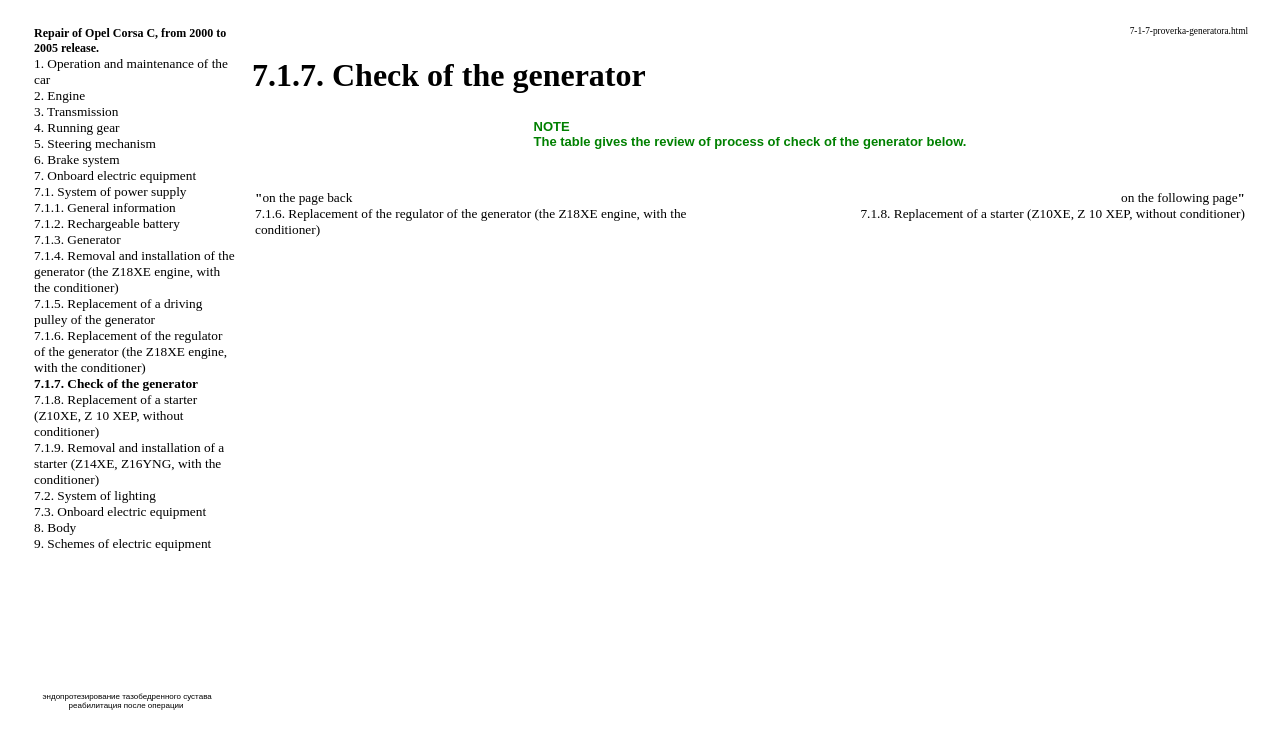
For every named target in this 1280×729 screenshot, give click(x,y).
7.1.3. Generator (77, 239)
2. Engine (59, 95)
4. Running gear (77, 127)
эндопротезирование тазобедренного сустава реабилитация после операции (126, 701)
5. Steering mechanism (95, 143)
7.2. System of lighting (95, 495)
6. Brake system (77, 159)
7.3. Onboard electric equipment (120, 511)
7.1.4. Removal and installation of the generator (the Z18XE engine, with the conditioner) (134, 271)
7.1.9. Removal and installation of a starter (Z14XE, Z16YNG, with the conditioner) (129, 463)
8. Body (55, 527)
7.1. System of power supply (110, 191)
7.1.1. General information (105, 207)
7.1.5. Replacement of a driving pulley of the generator (118, 311)
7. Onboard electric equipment (115, 175)
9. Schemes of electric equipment (122, 543)
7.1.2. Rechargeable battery (107, 223)
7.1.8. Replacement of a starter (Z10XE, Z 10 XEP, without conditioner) (115, 415)
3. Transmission (76, 111)
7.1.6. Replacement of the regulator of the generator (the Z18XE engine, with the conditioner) (130, 351)
